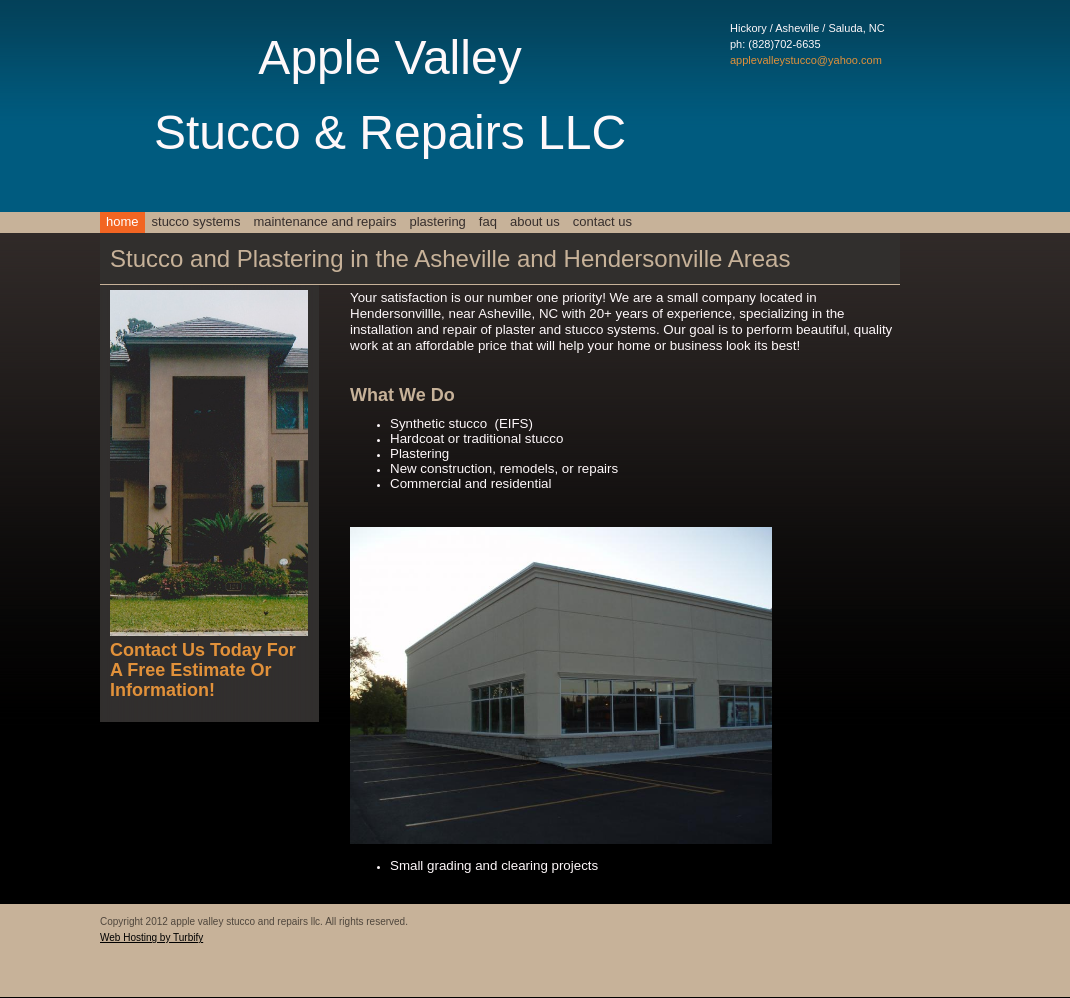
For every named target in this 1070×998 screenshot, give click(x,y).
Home (122, 221)
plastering (437, 221)
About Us (535, 221)
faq (488, 221)
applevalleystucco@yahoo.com (806, 60)
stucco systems (196, 221)
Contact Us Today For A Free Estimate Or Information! (203, 670)
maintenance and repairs (324, 221)
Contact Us (602, 221)
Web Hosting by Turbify (151, 937)
